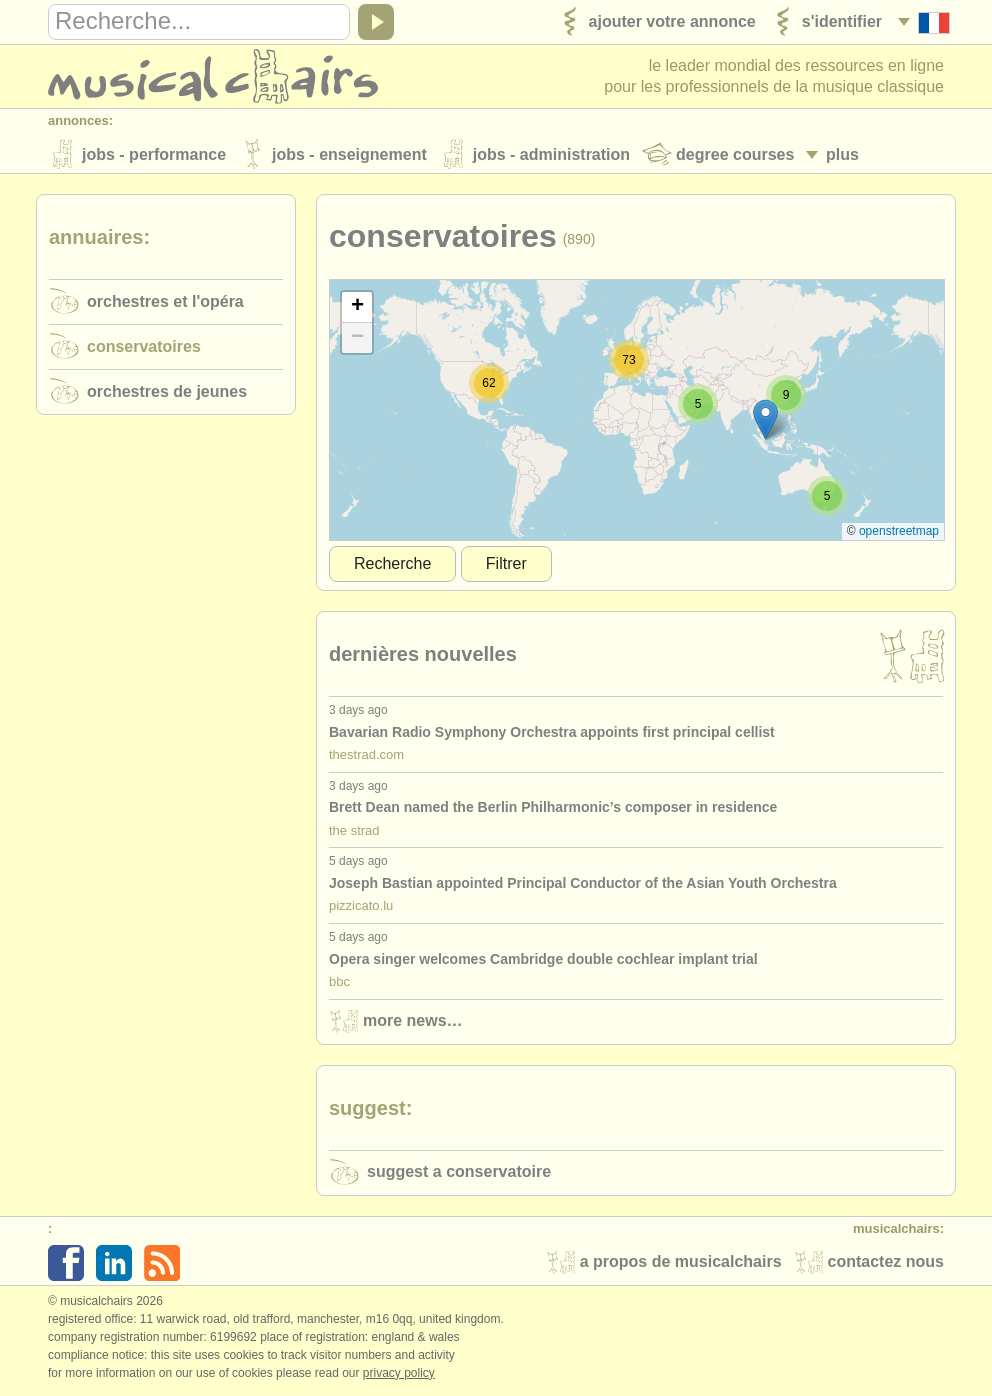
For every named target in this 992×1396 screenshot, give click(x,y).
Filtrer (506, 565)
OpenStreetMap (899, 533)
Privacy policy (399, 1375)
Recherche (392, 565)
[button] (765, 421)
